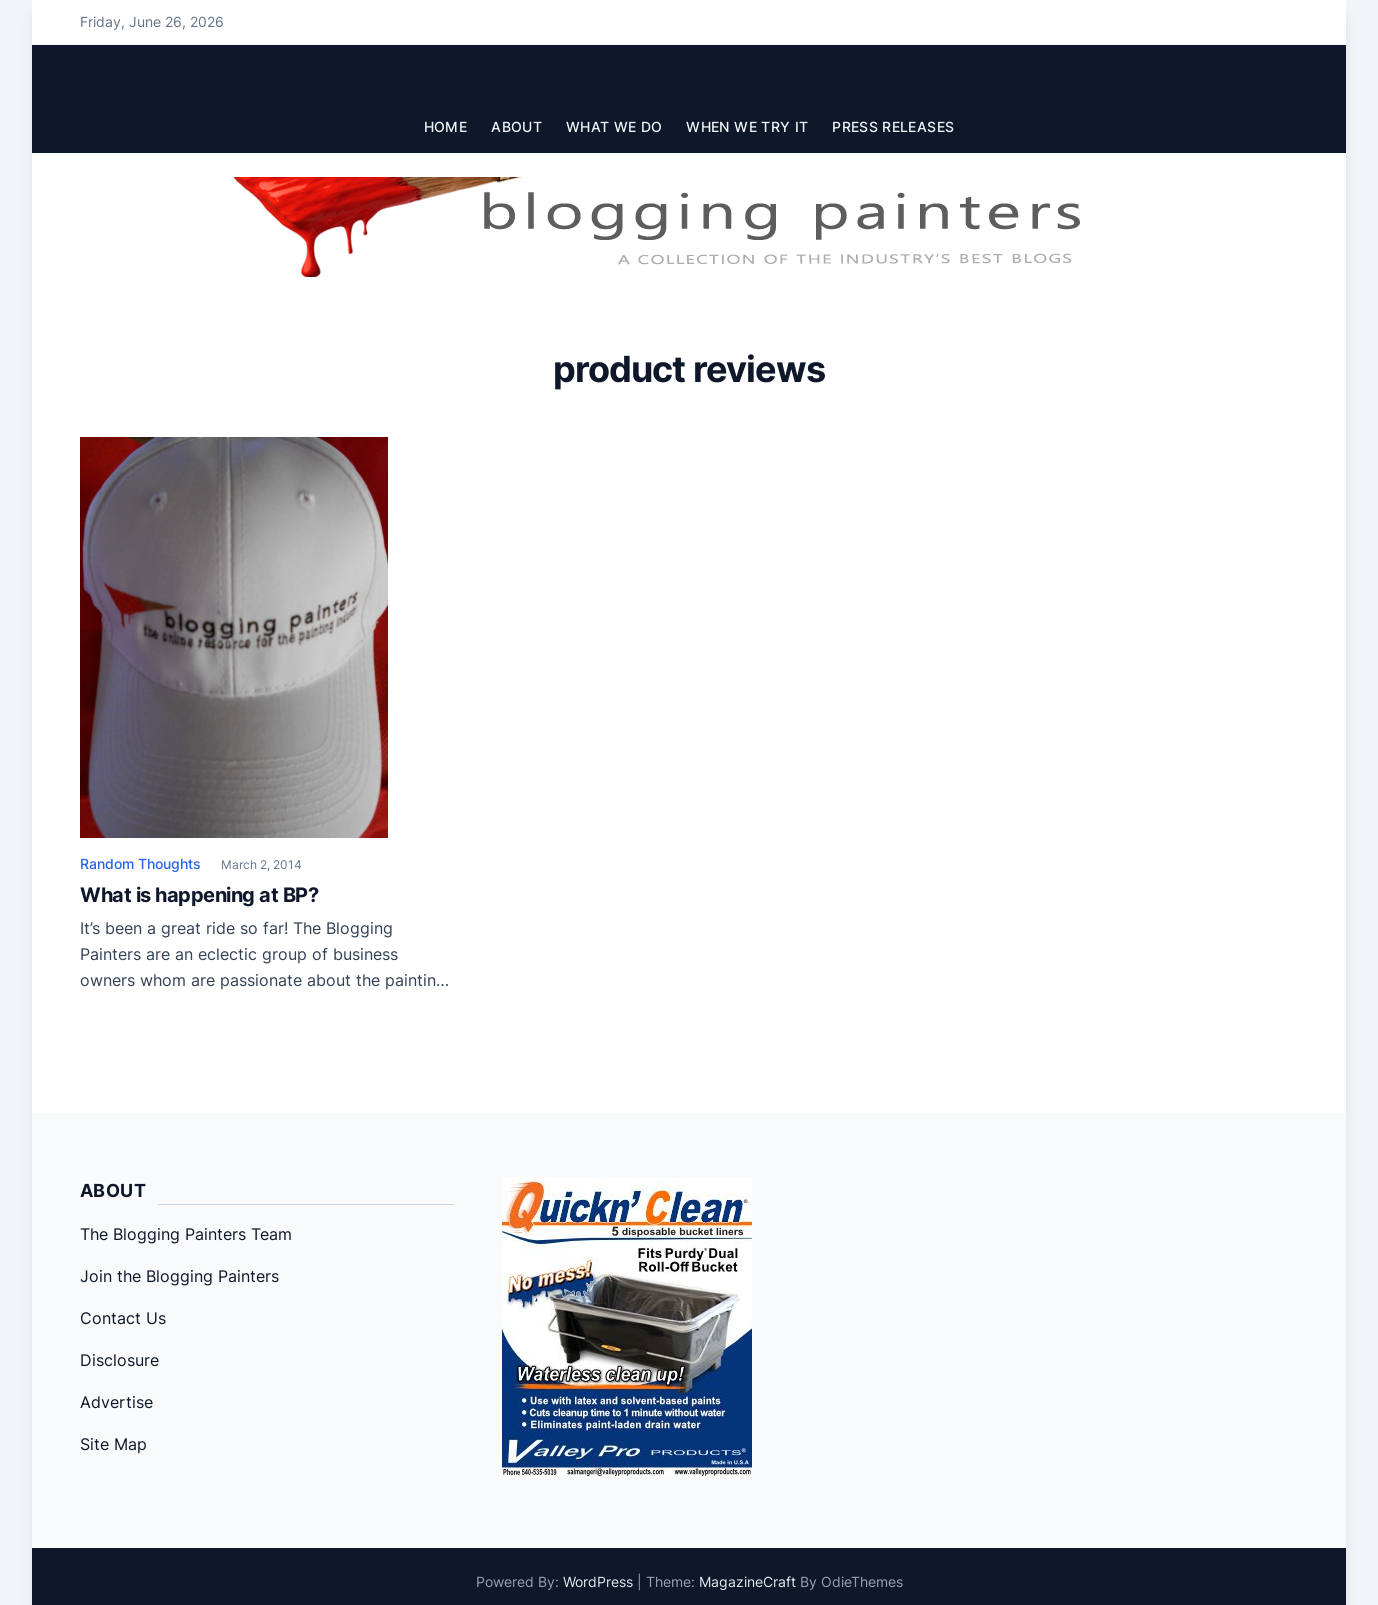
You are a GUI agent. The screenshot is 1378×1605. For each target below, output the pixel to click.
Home (445, 126)
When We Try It (747, 126)
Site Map (113, 1444)
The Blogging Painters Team (186, 1234)
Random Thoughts (140, 863)
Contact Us (123, 1318)
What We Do (614, 126)
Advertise (116, 1402)
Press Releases (893, 126)
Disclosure (119, 1360)
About (516, 126)
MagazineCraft (747, 1581)
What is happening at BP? (199, 895)
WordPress (598, 1581)
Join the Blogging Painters (179, 1276)
